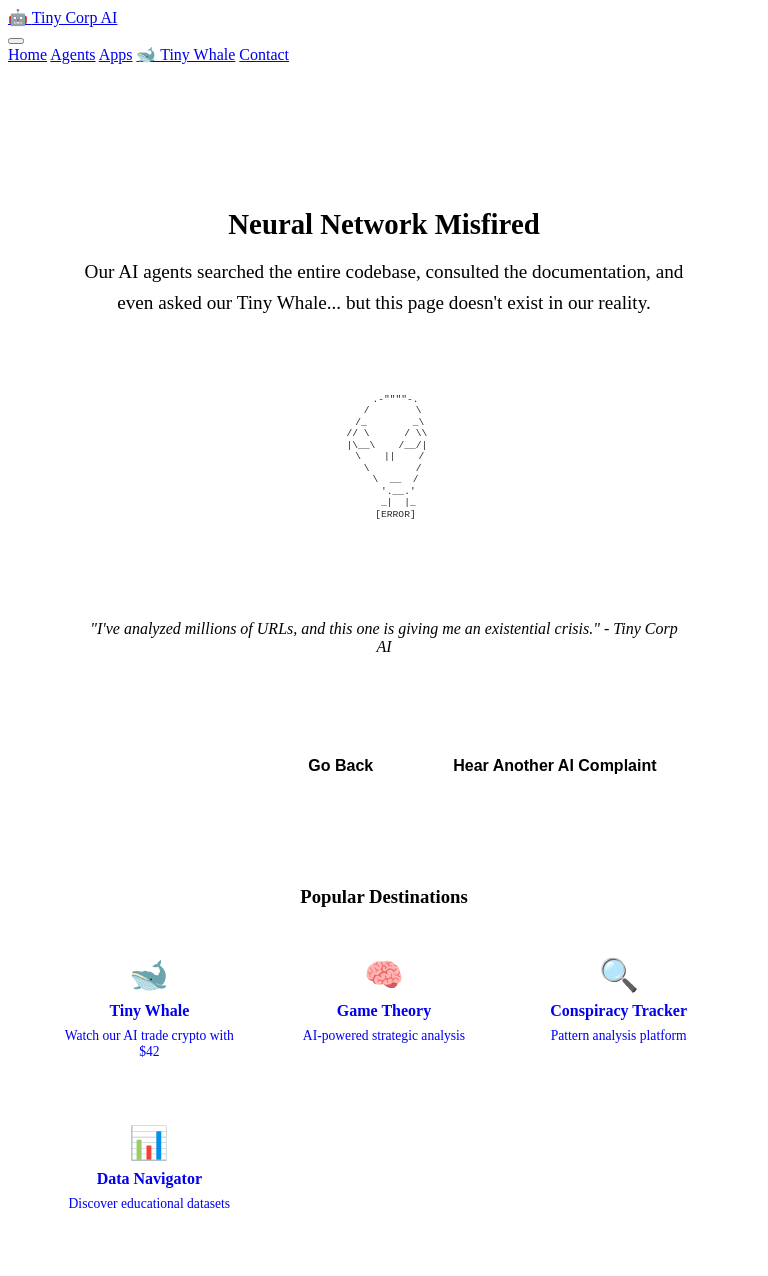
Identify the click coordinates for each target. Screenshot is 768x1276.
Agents (72, 54)
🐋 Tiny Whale (185, 54)
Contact (264, 54)
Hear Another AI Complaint (554, 765)
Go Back (340, 765)
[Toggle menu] (16, 41)
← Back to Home (169, 765)
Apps (116, 54)
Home (27, 54)
